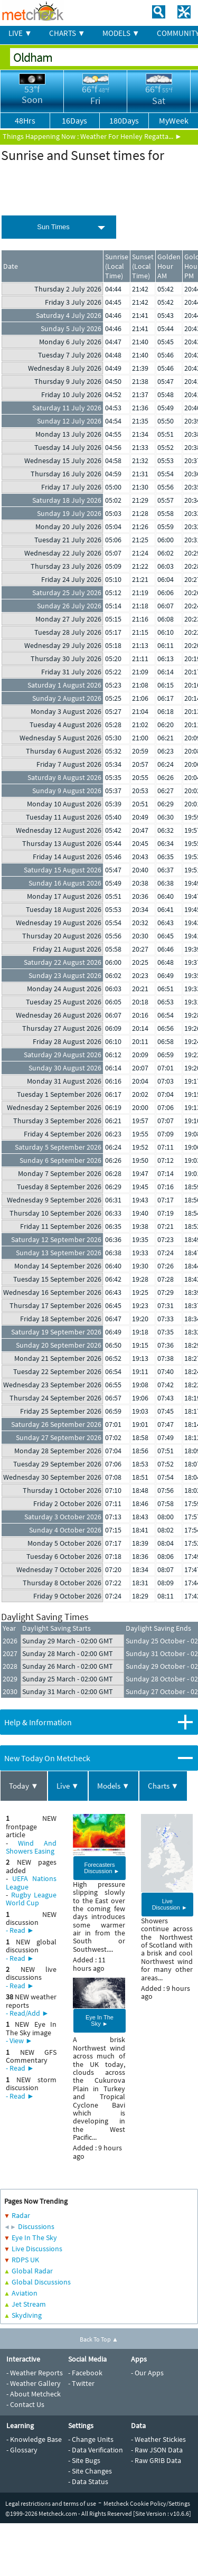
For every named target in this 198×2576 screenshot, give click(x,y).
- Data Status (88, 2481)
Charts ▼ (163, 1786)
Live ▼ (67, 1786)
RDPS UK (25, 2259)
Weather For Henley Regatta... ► (131, 136)
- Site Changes (90, 2471)
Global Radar (32, 2271)
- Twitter (81, 2383)
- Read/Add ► (27, 2013)
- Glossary (21, 2450)
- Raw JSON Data (157, 2450)
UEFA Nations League (31, 1882)
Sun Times (53, 227)
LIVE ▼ (20, 33)
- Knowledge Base (34, 2439)
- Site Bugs (84, 2460)
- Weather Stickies (158, 2439)
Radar (21, 2215)
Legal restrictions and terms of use (50, 2503)
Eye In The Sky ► (100, 2020)
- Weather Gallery (33, 2383)
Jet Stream (29, 2304)
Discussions (36, 2226)
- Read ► (20, 1930)
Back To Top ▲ (99, 2339)
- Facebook (85, 2372)
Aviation (24, 2293)
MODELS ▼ (121, 33)
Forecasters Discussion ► (101, 1868)
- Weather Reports (34, 2372)
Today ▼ (24, 1786)
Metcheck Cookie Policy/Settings (146, 2503)
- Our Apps (147, 2372)
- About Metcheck (33, 2394)
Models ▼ (113, 1786)
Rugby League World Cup (31, 1898)
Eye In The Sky (34, 2237)
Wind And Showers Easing (31, 1847)
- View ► (19, 2040)
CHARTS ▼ (67, 33)
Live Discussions (37, 2248)
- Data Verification (95, 2450)
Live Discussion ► (169, 1904)
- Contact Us (25, 2404)
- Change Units (91, 2439)
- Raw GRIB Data (156, 2460)
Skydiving (27, 2315)
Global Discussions (41, 2282)
